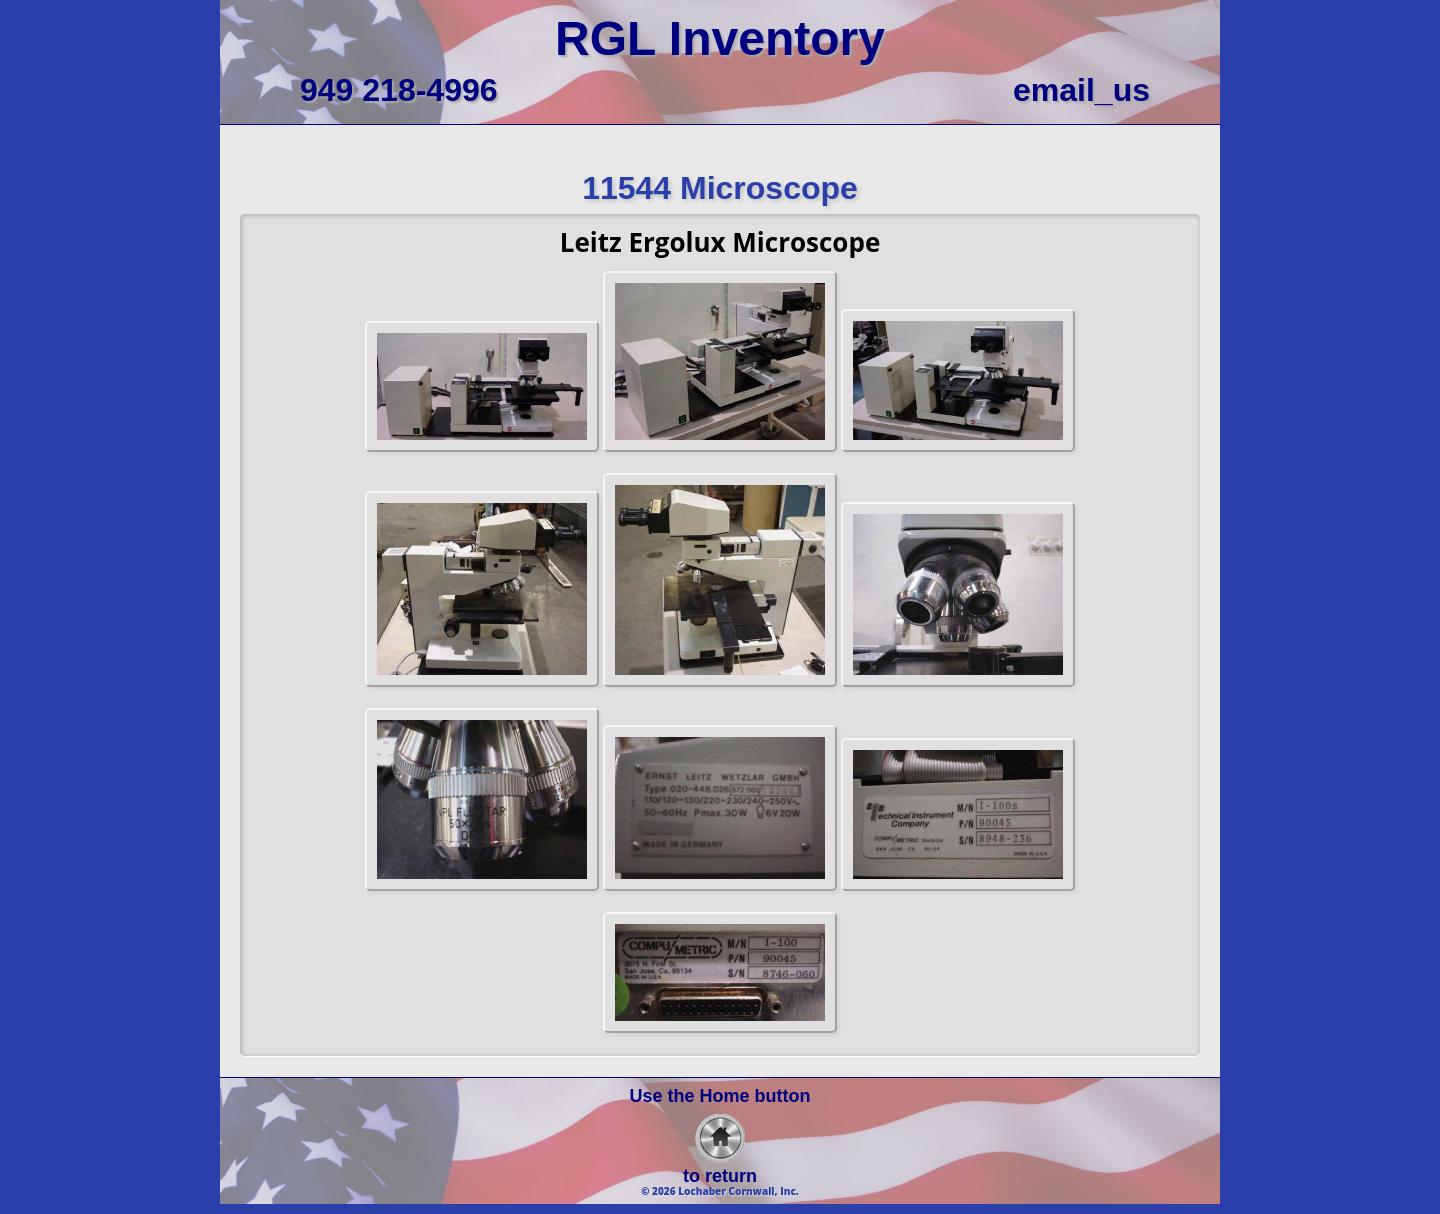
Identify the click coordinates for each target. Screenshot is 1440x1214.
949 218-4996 (399, 90)
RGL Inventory (720, 38)
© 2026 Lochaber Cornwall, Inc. (720, 1191)
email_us (1081, 90)
